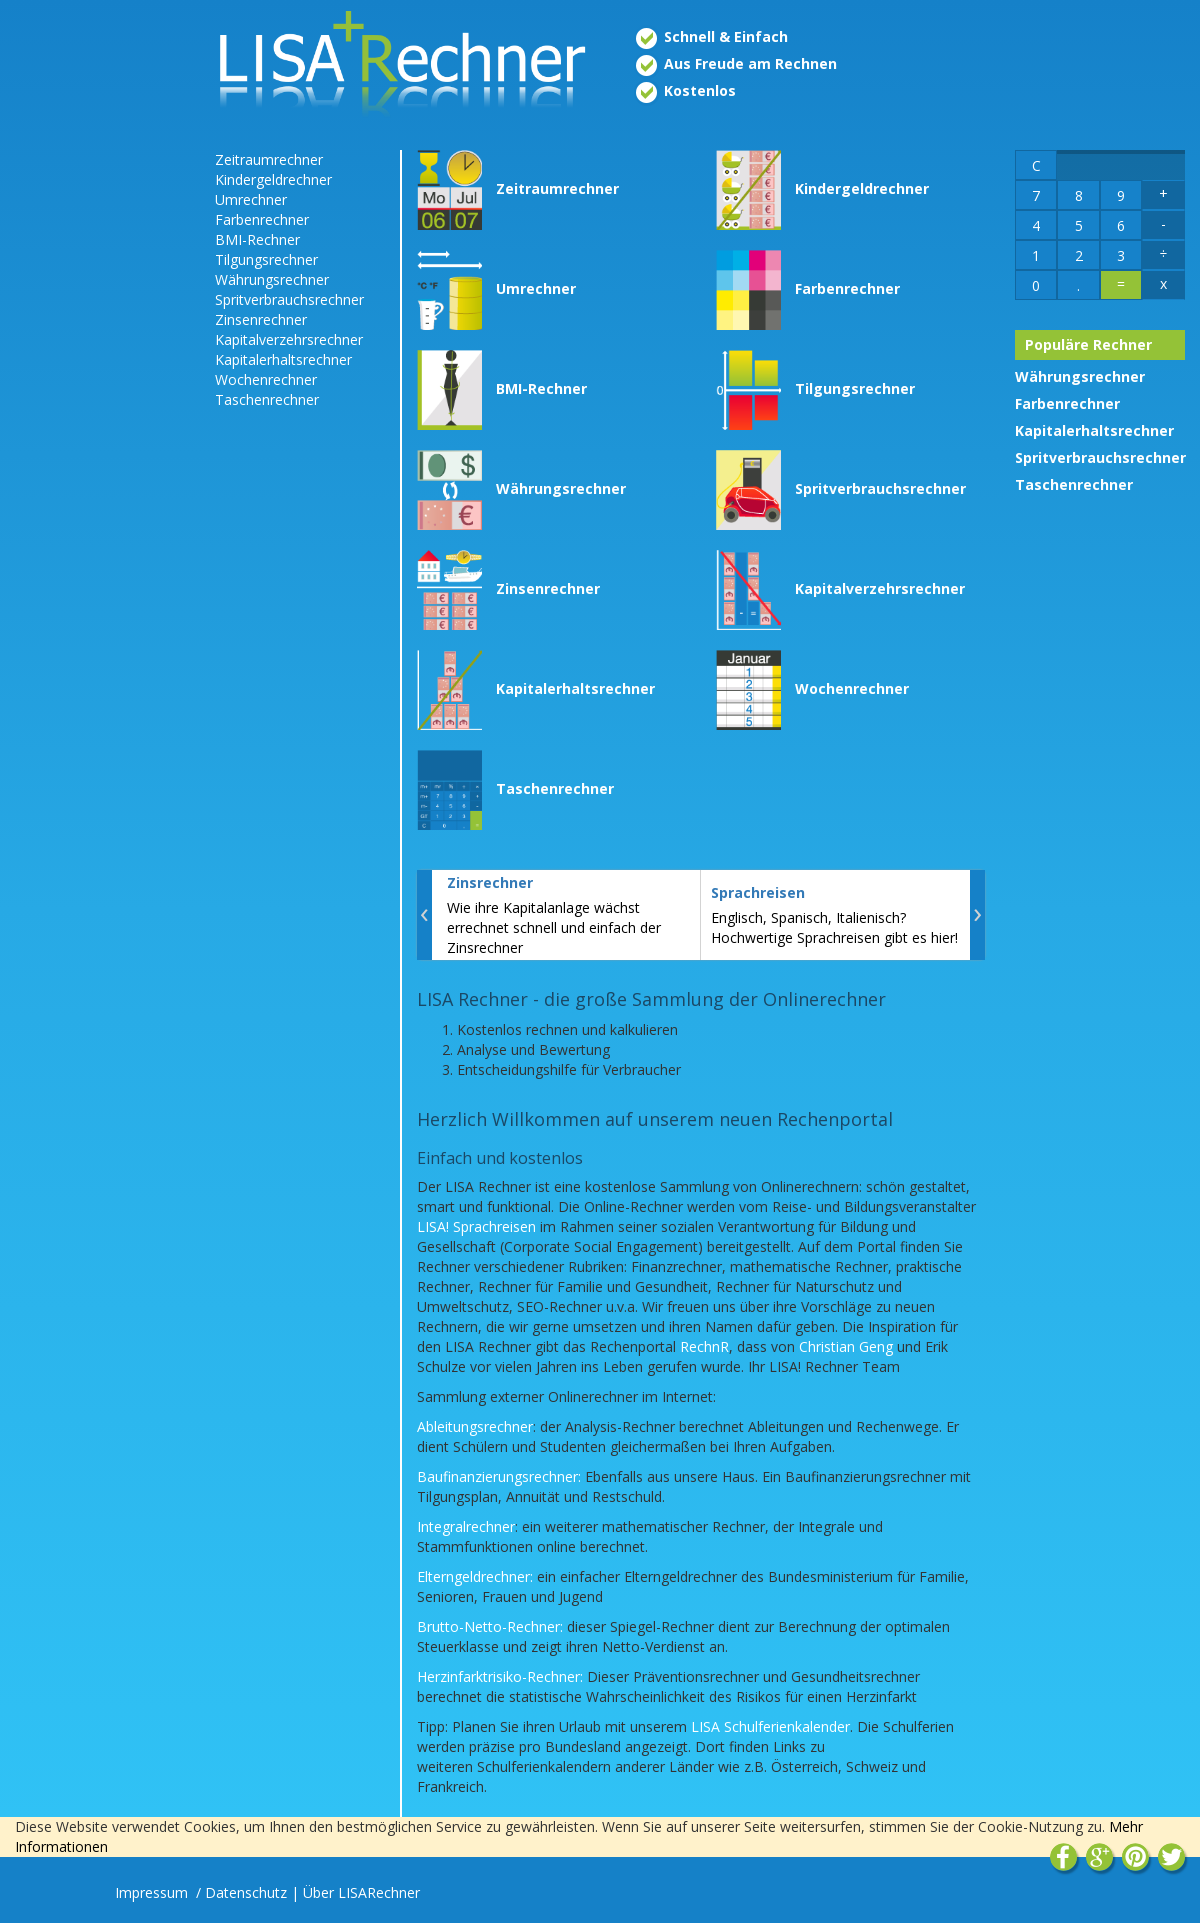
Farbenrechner (262, 219)
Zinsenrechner (261, 319)
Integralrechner (466, 1526)
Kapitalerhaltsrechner (283, 359)
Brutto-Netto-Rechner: (490, 1626)
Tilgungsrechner (266, 259)
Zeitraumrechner (269, 159)
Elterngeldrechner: (475, 1576)
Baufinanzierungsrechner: (499, 1476)
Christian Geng (846, 1346)
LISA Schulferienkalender (770, 1726)
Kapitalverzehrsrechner (289, 339)
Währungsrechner (272, 279)
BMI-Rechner (257, 239)
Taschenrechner (267, 399)
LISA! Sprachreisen (476, 1226)
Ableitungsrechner (475, 1426)
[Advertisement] (100, 450)
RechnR (704, 1346)
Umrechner (251, 199)
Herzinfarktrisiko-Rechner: (500, 1676)
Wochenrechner (266, 379)
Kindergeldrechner (273, 179)
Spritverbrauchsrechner (289, 299)
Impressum (153, 1892)
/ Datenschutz (241, 1892)
